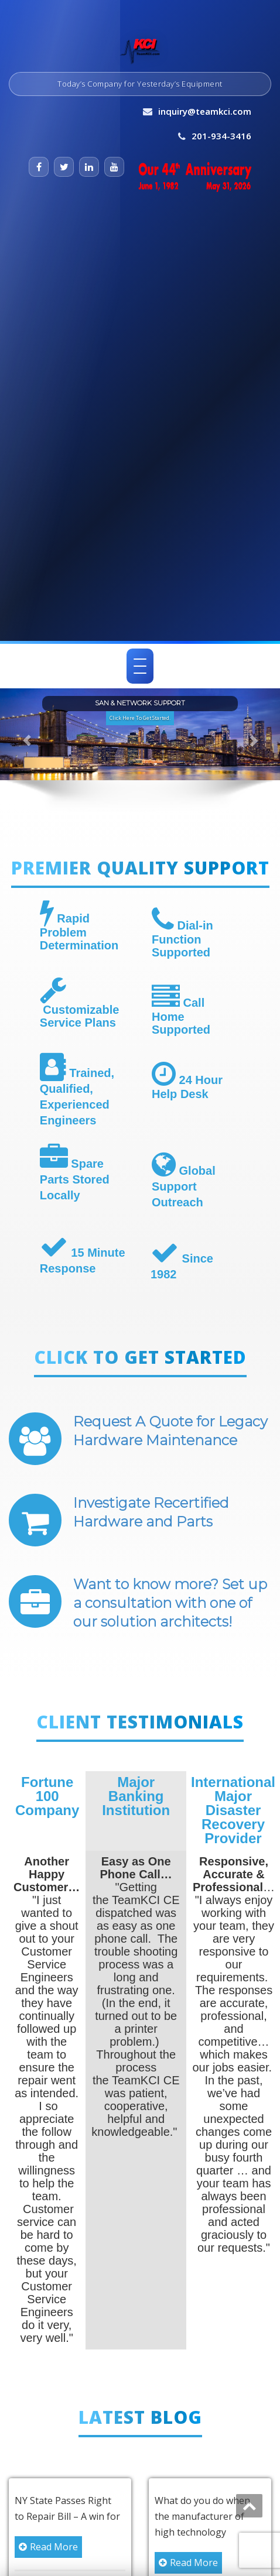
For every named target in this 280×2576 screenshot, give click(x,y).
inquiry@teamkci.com (204, 111)
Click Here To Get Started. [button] (140, 718)
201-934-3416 (221, 136)
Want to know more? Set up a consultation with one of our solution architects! (170, 1603)
